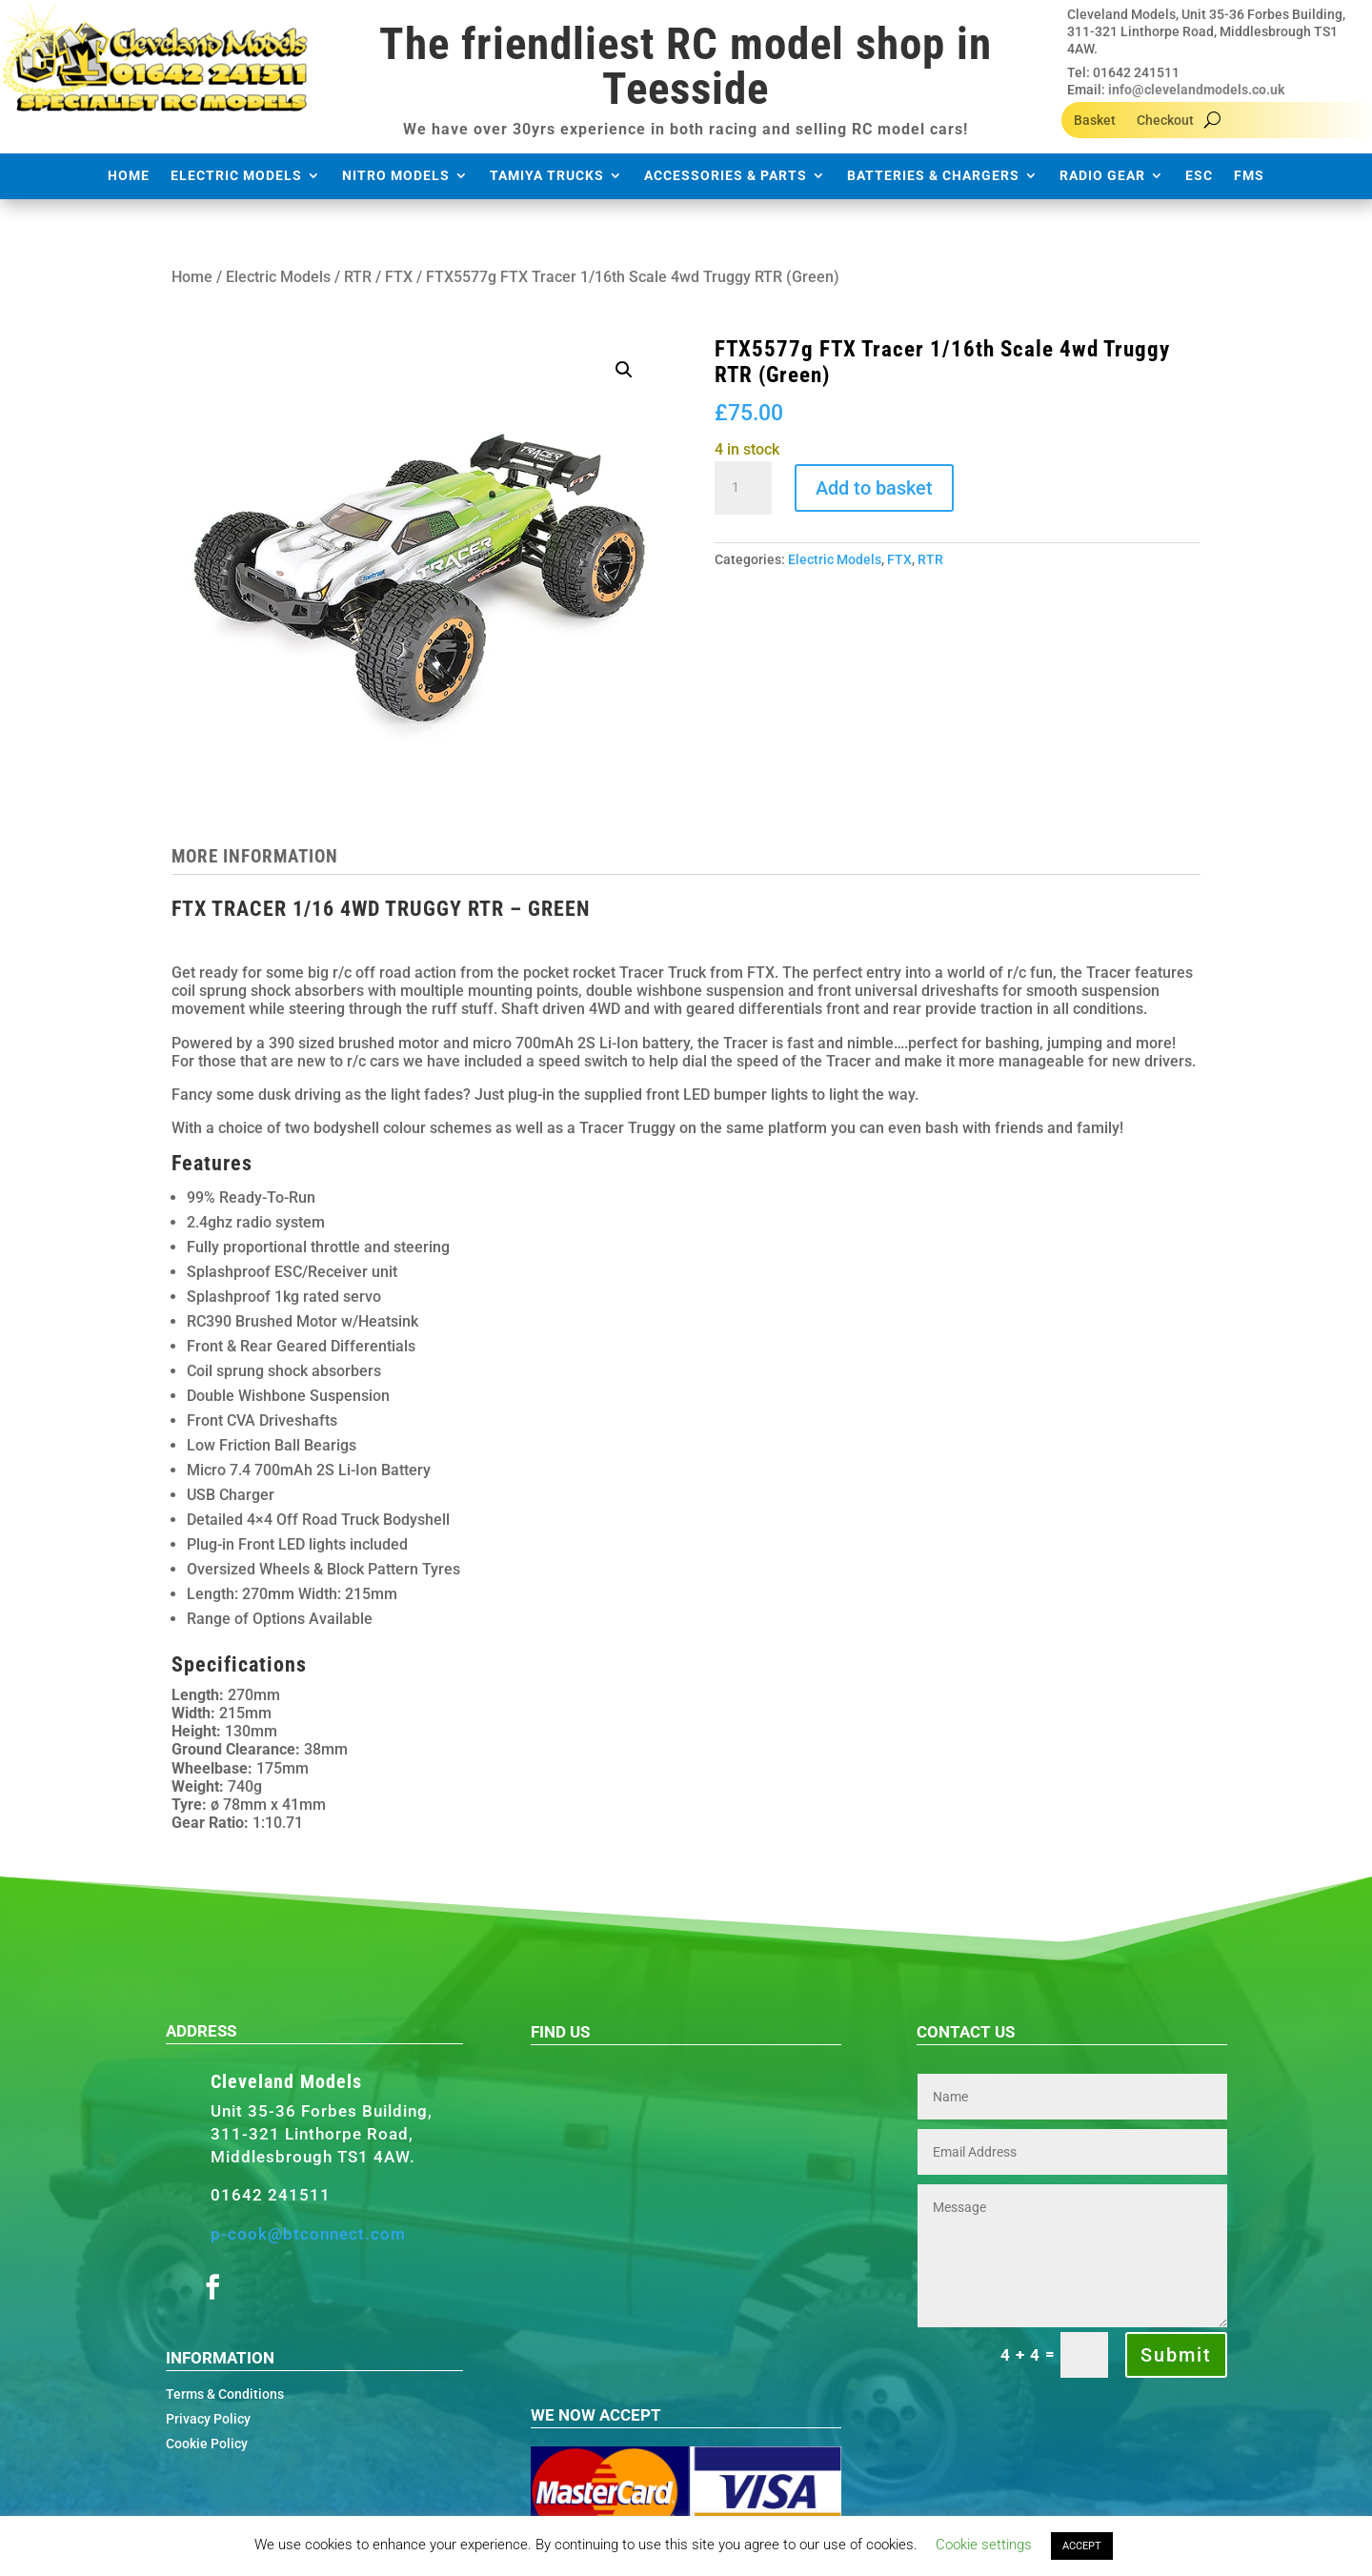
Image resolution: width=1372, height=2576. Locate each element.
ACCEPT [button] (1081, 2546)
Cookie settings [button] (984, 2544)
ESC (1199, 176)
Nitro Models (396, 176)
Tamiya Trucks (547, 176)
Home (129, 176)
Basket (1095, 120)
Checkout (1165, 120)
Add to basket (874, 488)
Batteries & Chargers (933, 176)
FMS (1249, 176)
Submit (1176, 2354)
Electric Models (236, 176)
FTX (399, 277)
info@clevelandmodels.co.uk (1196, 89)
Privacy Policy (208, 2418)
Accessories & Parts (725, 176)
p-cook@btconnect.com (308, 2233)
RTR (358, 277)
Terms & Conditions (225, 2394)
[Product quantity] (743, 488)
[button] (624, 370)
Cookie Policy (207, 2443)
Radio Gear (1102, 176)
